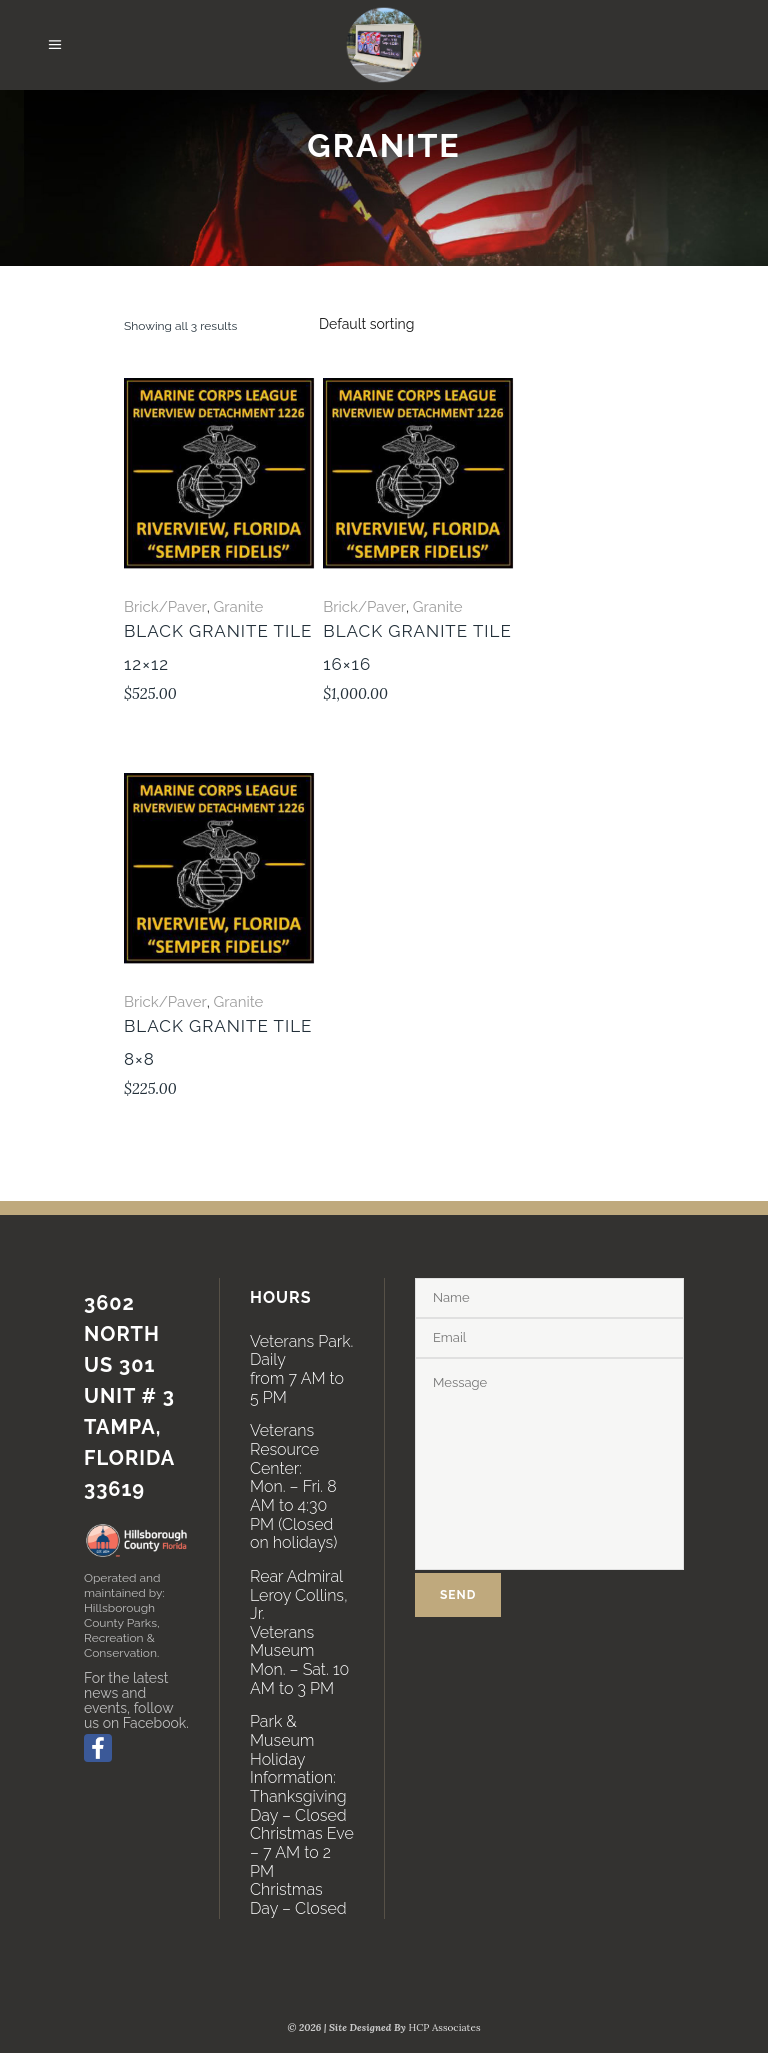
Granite (238, 607)
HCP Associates (445, 2027)
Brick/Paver (165, 607)
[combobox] (366, 324)
